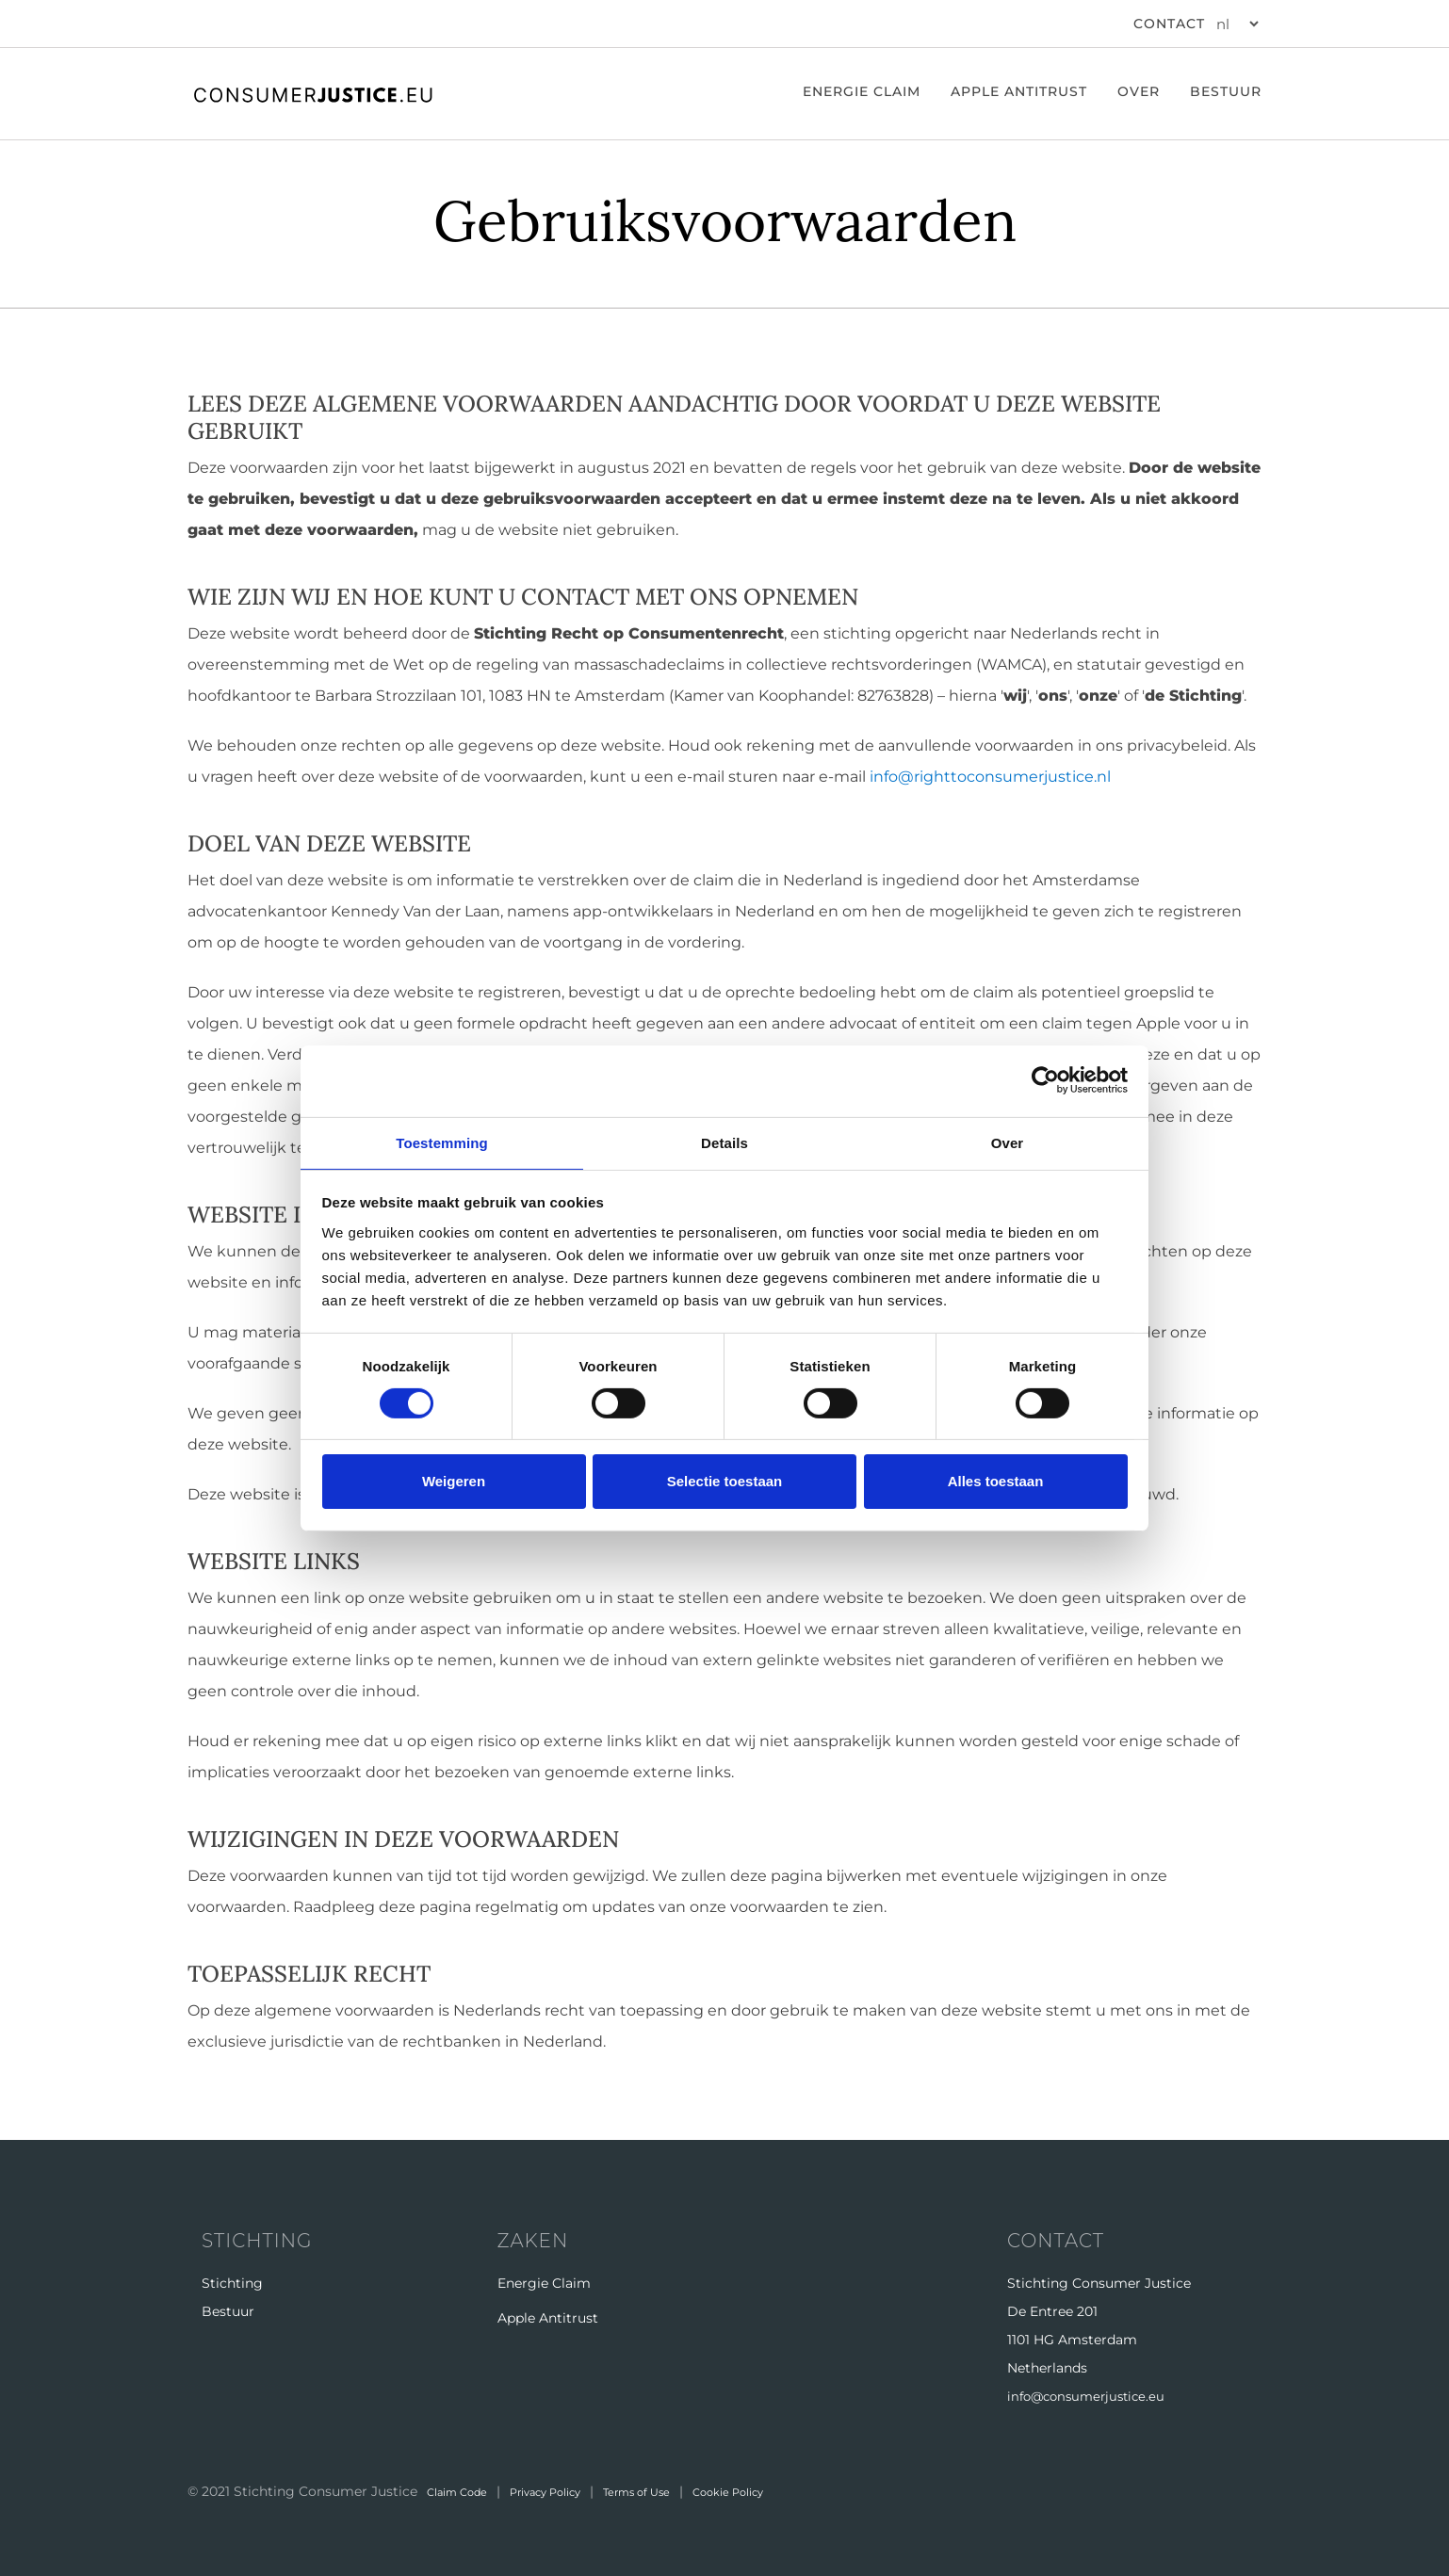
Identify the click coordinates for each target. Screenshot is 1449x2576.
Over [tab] (1007, 1141)
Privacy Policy (572, 2490)
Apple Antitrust (1019, 91)
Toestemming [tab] (442, 1141)
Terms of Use (684, 2490)
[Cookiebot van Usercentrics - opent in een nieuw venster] (1045, 1079)
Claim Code (465, 2490)
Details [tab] (724, 1141)
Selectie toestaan (725, 1482)
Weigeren (453, 1482)
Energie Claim (544, 2283)
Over (1138, 91)
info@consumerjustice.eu (1091, 2396)
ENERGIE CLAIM (861, 91)
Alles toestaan (996, 1482)
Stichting (232, 2283)
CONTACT (1169, 23)
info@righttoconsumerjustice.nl (990, 777)
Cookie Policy (794, 2490)
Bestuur (1226, 91)
